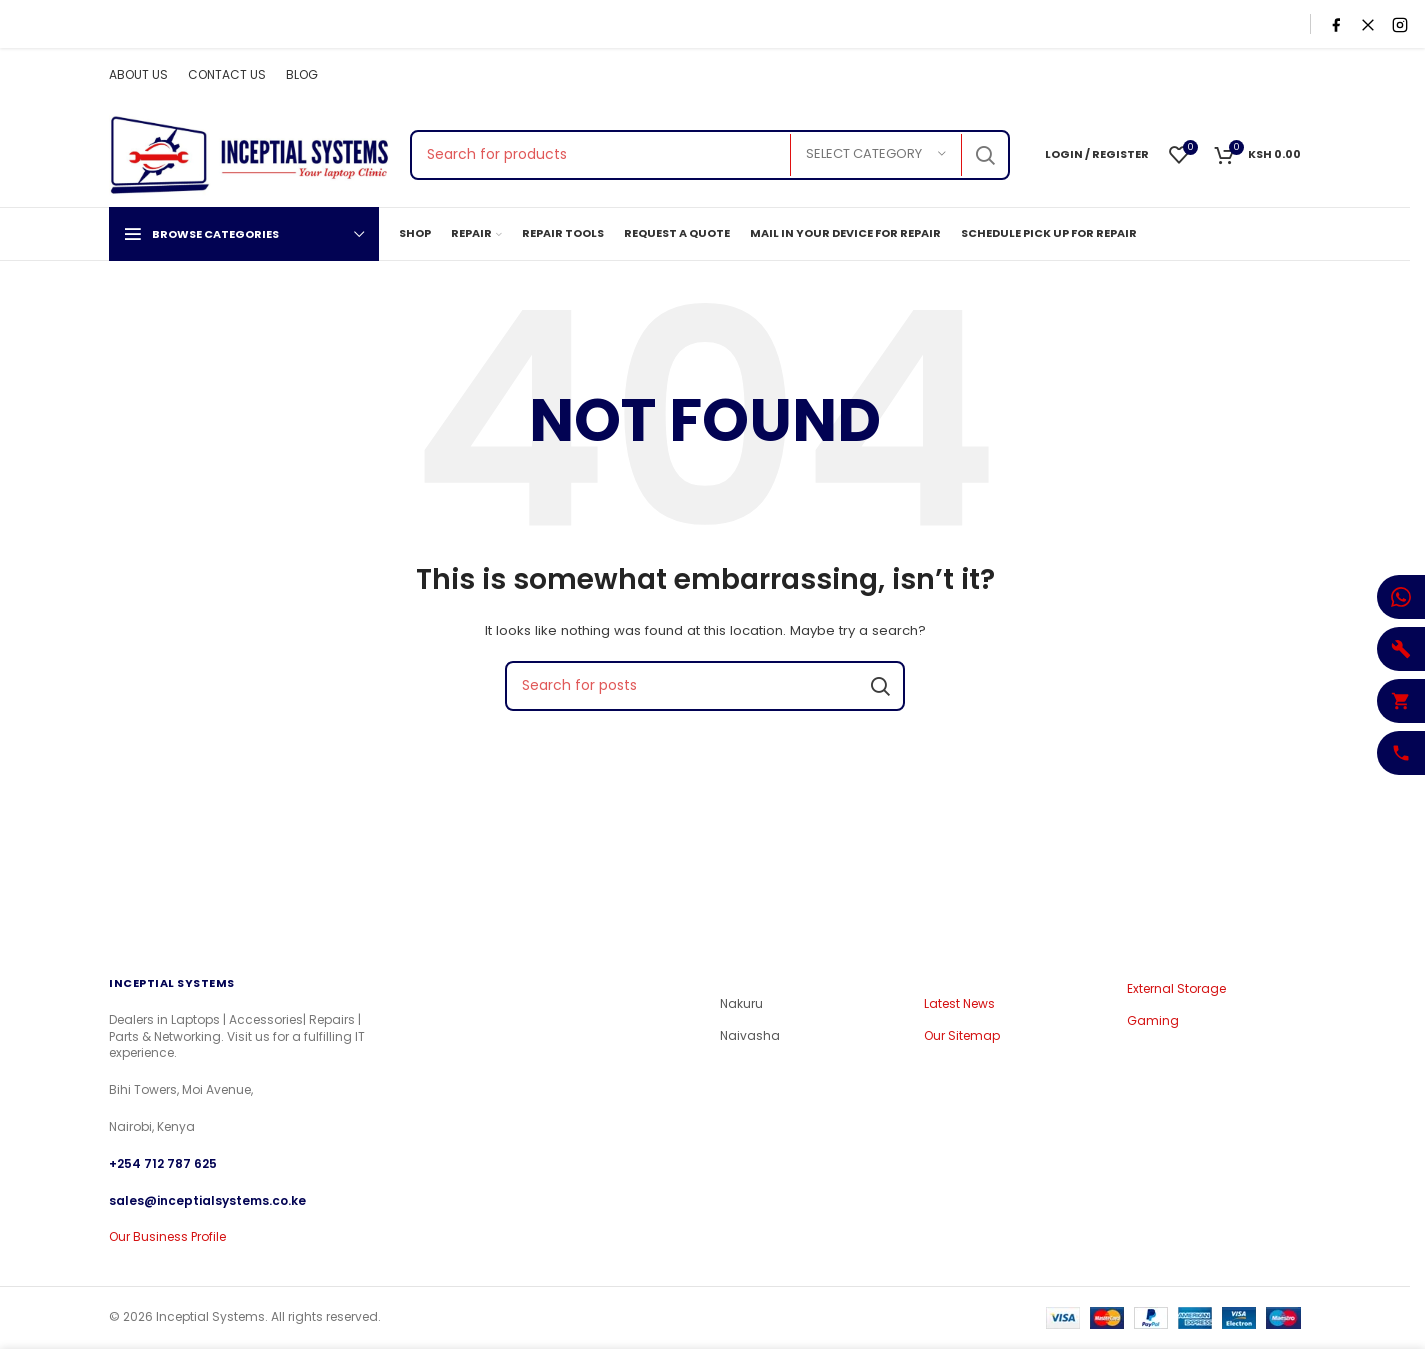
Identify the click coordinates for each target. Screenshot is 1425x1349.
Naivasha (750, 1036)
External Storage (1176, 989)
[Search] (710, 155)
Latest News (959, 1004)
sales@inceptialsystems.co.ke (207, 1199)
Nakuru (741, 1004)
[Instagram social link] (1235, 75)
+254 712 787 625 (163, 1163)
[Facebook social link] (1185, 75)
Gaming (1153, 1021)
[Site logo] (249, 153)
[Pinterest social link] (1288, 75)
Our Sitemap (962, 1036)
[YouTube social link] (1261, 75)
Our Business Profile (167, 1236)
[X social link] (1210, 75)
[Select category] (876, 155)
